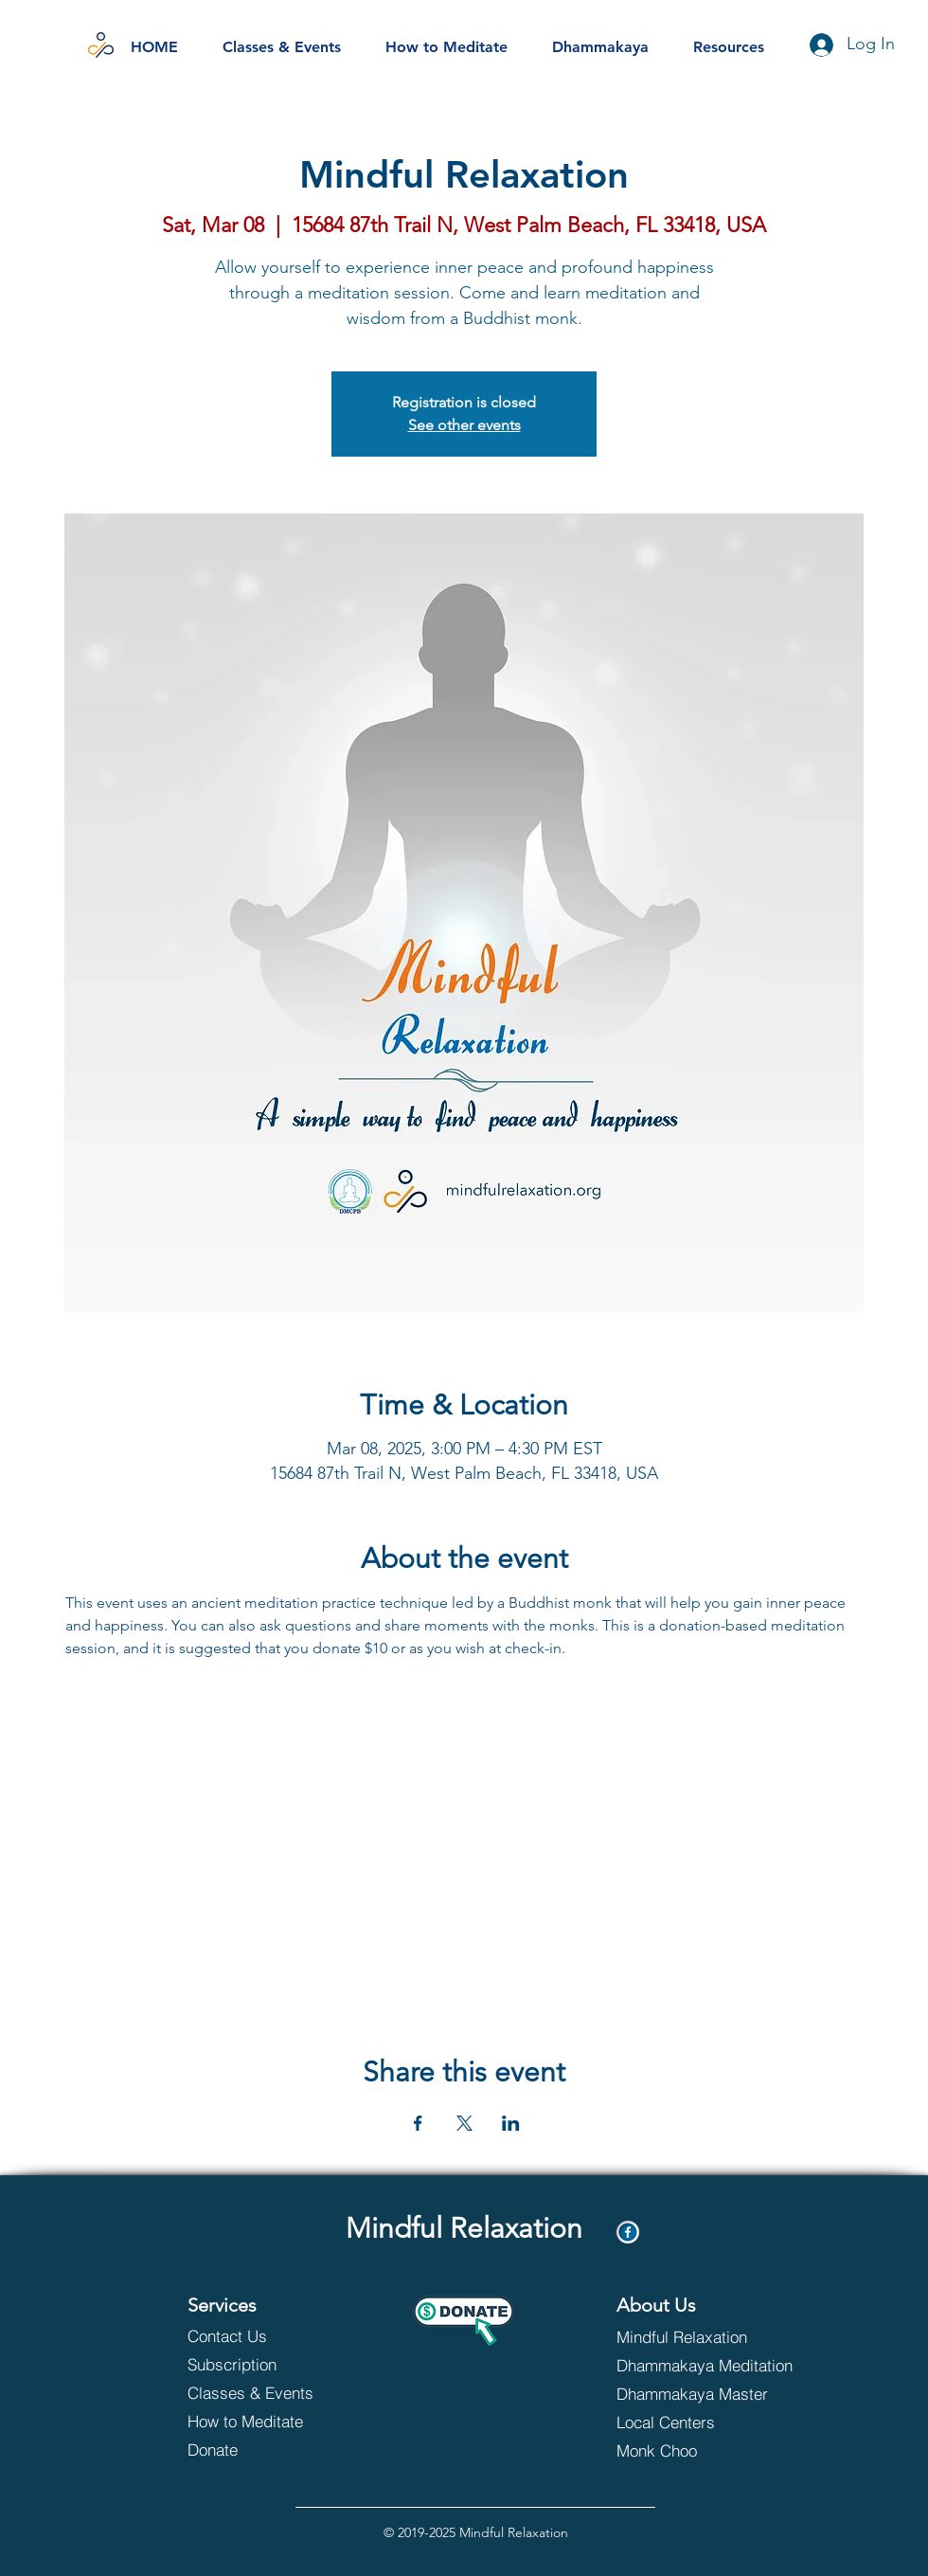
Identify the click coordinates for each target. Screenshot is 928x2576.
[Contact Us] (254, 2335)
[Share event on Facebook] (418, 2123)
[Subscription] (254, 2364)
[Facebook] (627, 2232)
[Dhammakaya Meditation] (707, 2365)
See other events (464, 425)
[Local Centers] (696, 2421)
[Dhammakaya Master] (707, 2393)
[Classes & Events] (267, 2392)
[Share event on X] (464, 2123)
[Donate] (267, 2449)
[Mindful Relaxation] (683, 2336)
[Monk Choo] (696, 2450)
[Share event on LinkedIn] (511, 2123)
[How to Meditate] (267, 2420)
